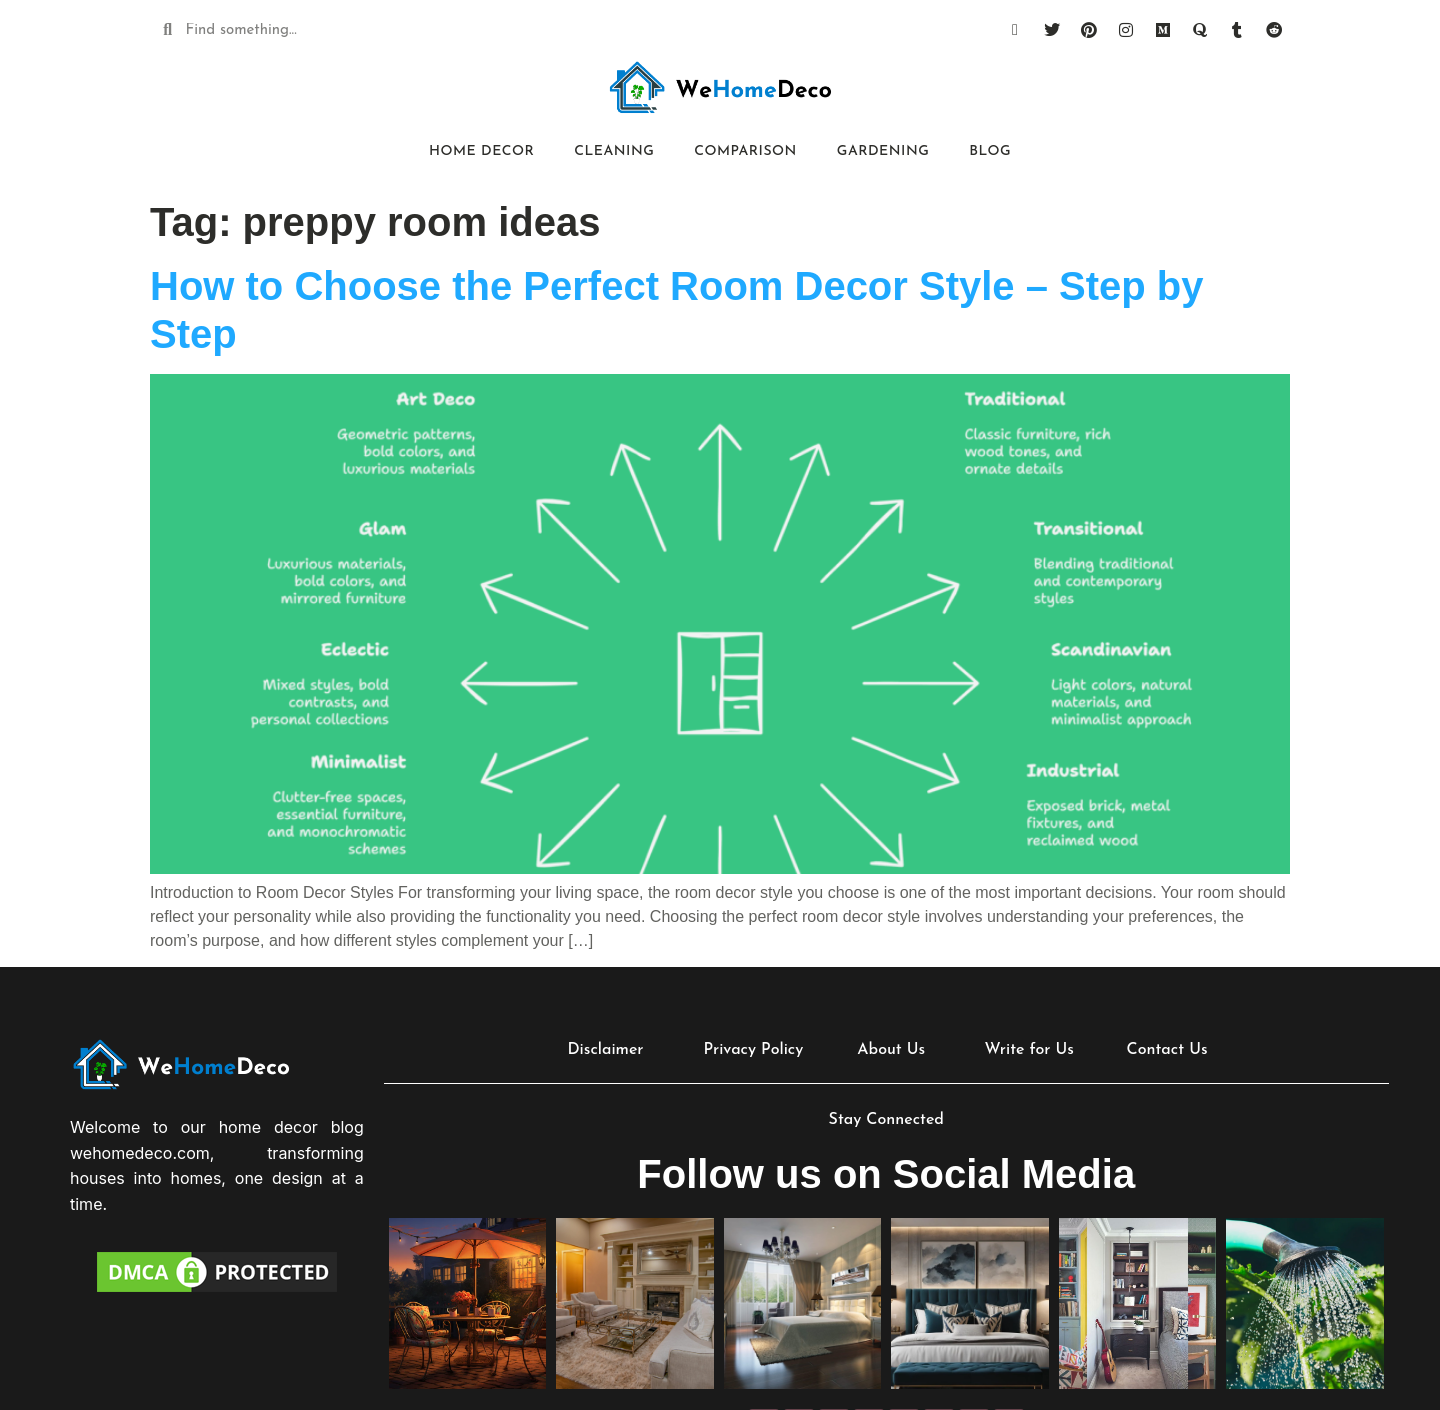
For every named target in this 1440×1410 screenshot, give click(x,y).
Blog (990, 151)
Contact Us (1167, 1050)
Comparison (745, 151)
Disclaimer (605, 1050)
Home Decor (481, 151)
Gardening (883, 151)
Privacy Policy (753, 1050)
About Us (891, 1050)
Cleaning (614, 151)
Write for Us (1028, 1050)
